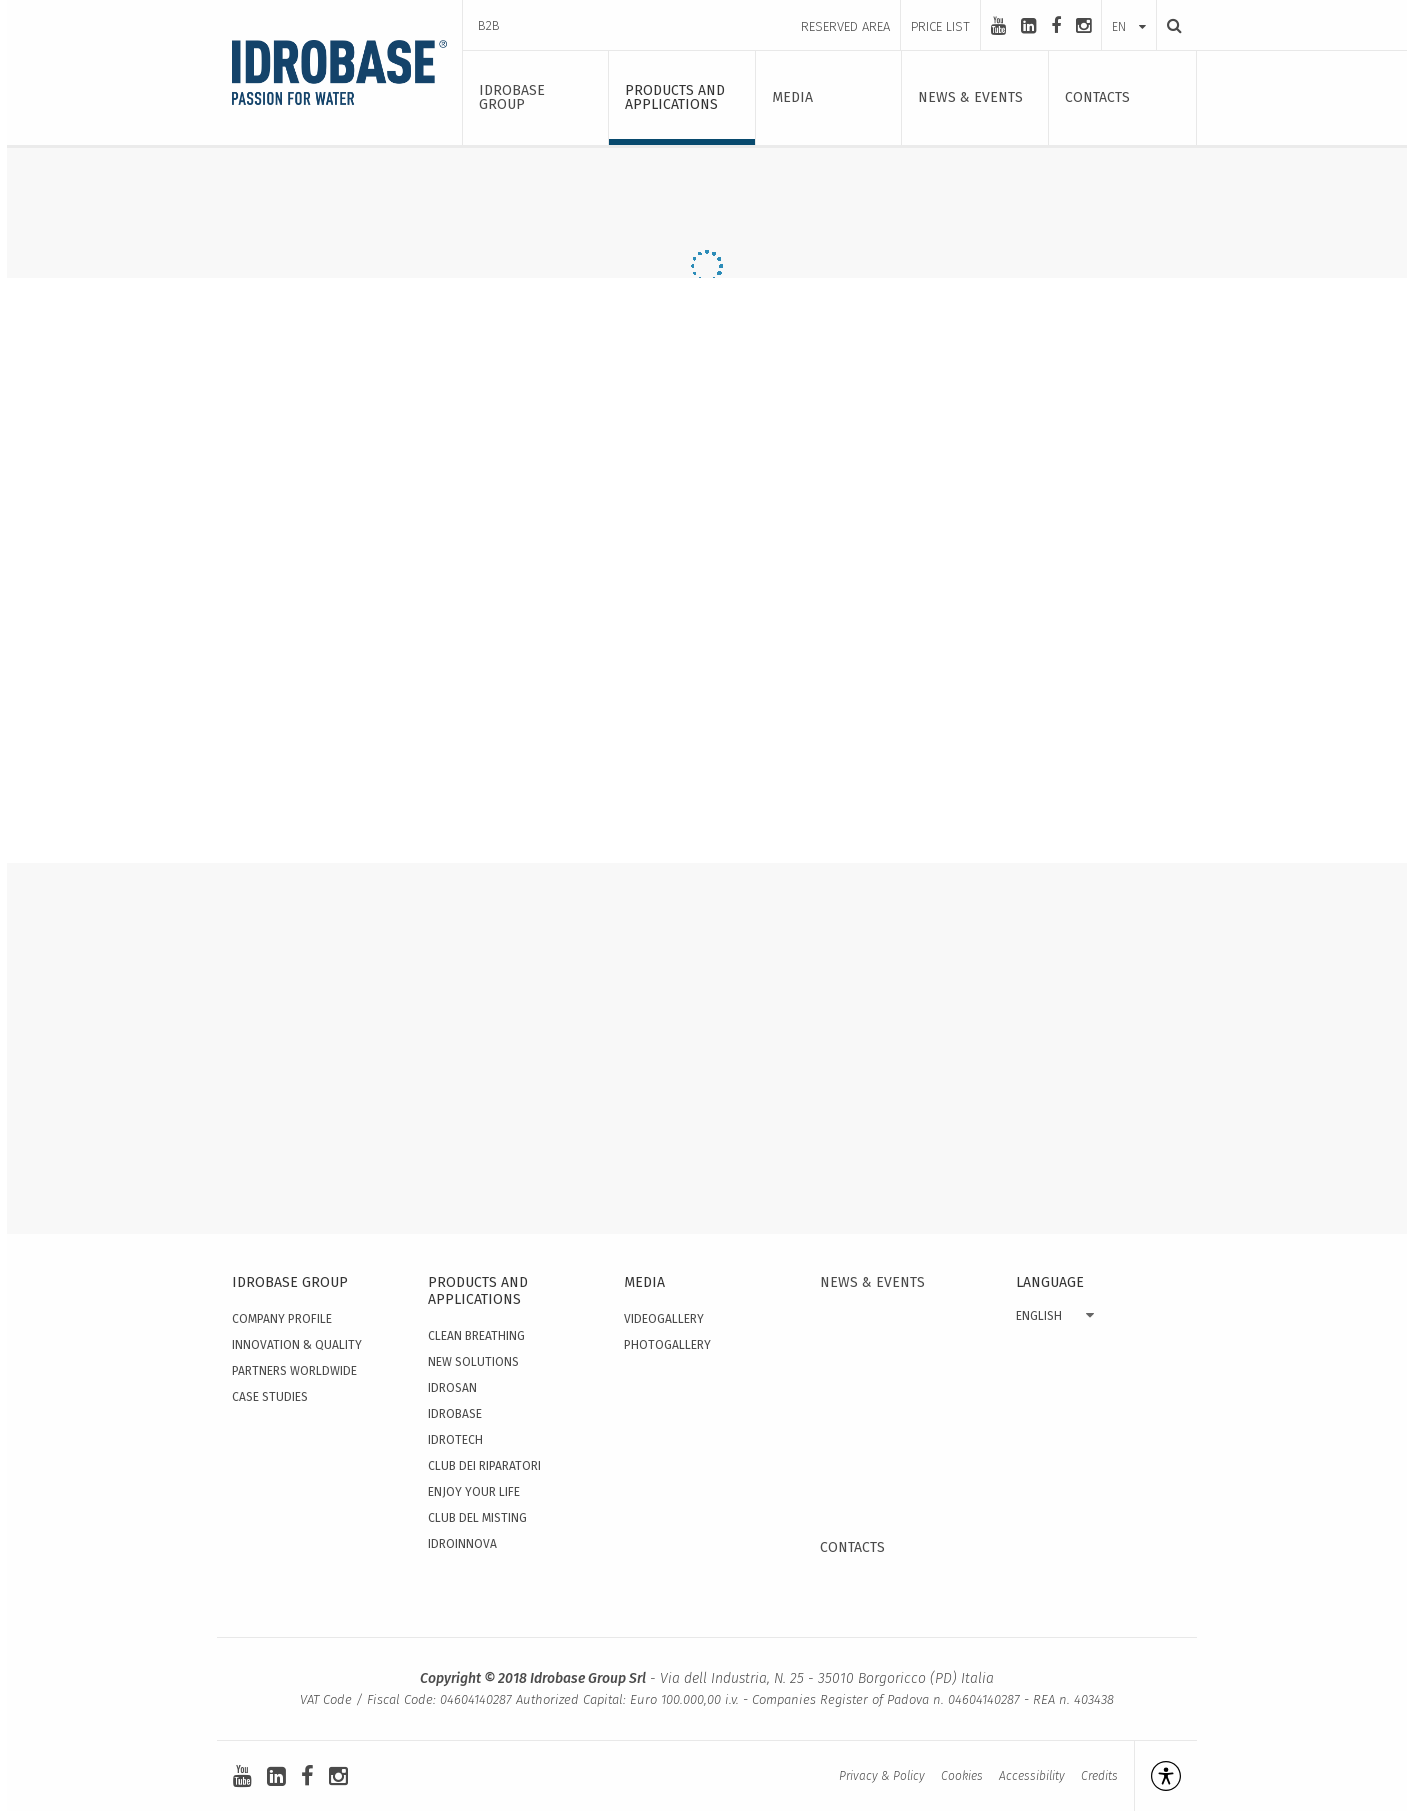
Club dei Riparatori (484, 1466)
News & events (872, 1282)
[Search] (1169, 25)
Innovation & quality (297, 1345)
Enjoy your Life (474, 1492)
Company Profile (282, 1319)
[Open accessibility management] (1157, 1776)
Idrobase (455, 1414)
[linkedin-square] (1028, 26)
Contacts (852, 1547)
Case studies (270, 1397)
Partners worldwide (294, 1371)
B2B (489, 25)
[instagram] (1083, 26)
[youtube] (998, 26)
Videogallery (664, 1319)
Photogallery (667, 1345)
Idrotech (455, 1440)
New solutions (473, 1362)
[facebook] (1056, 26)
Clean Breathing (476, 1336)
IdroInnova (462, 1544)
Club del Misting (477, 1518)
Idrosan (452, 1388)
